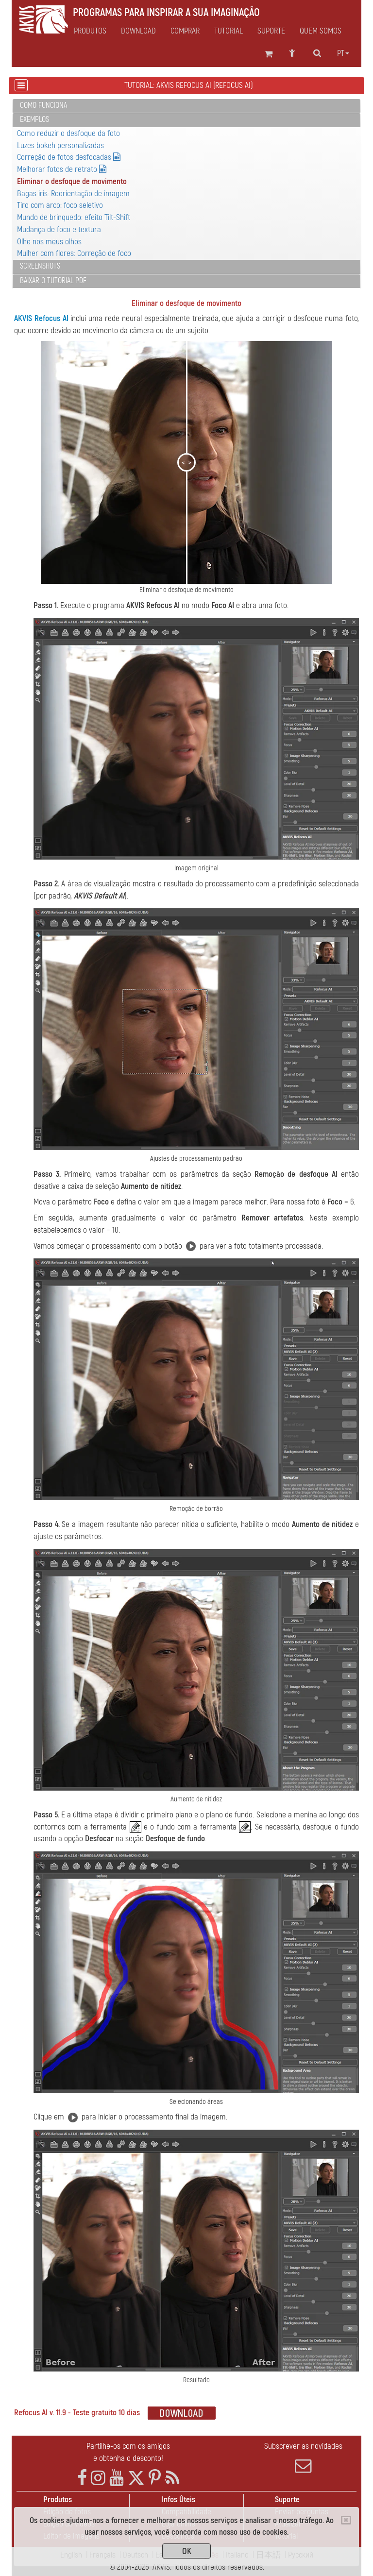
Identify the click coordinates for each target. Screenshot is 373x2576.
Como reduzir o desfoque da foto (68, 133)
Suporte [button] (271, 31)
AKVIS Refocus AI (41, 318)
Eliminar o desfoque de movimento (72, 181)
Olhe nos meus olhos (49, 242)
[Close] (346, 2520)
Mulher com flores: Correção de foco (74, 253)
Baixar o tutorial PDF (53, 281)
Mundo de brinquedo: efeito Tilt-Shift (73, 217)
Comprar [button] (185, 31)
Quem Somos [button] (320, 31)
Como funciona (43, 105)
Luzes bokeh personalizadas (60, 145)
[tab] (186, 106)
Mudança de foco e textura (59, 229)
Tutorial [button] (228, 31)
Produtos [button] (90, 31)
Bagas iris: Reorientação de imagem (73, 193)
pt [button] (343, 53)
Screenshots (40, 266)
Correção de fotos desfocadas (68, 157)
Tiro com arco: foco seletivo (60, 205)
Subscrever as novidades (303, 2457)
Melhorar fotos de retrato (61, 169)
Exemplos (34, 119)
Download (138, 31)
